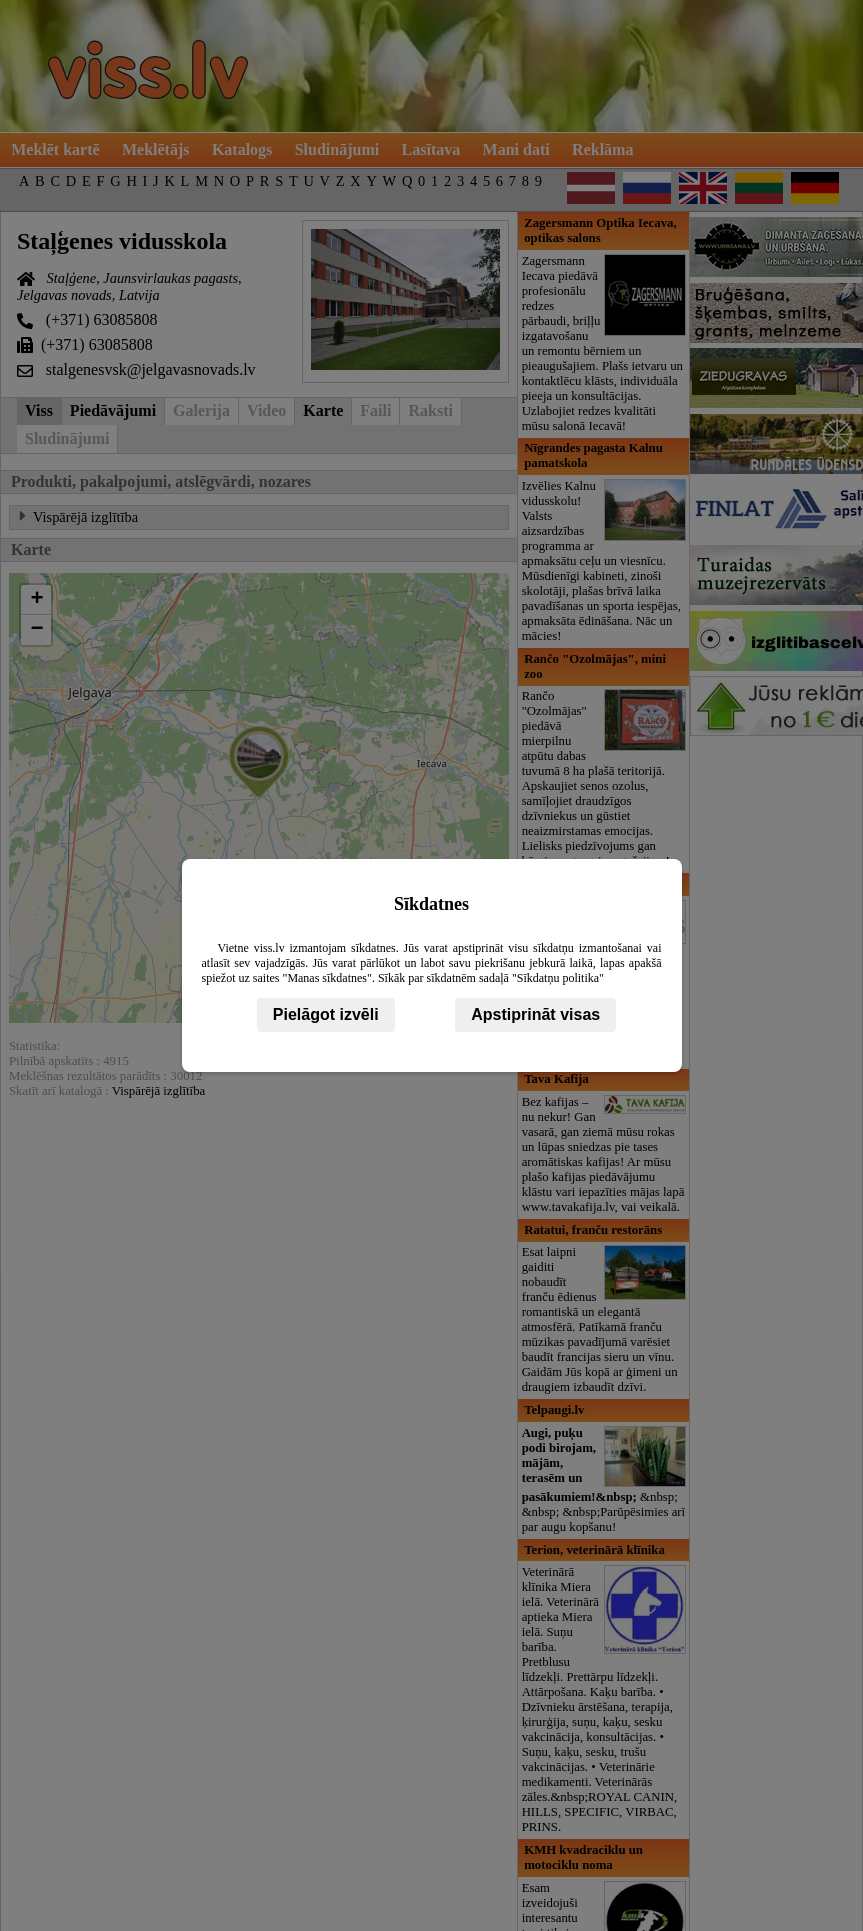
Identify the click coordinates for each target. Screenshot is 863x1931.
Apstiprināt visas (535, 1014)
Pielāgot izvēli (326, 1014)
